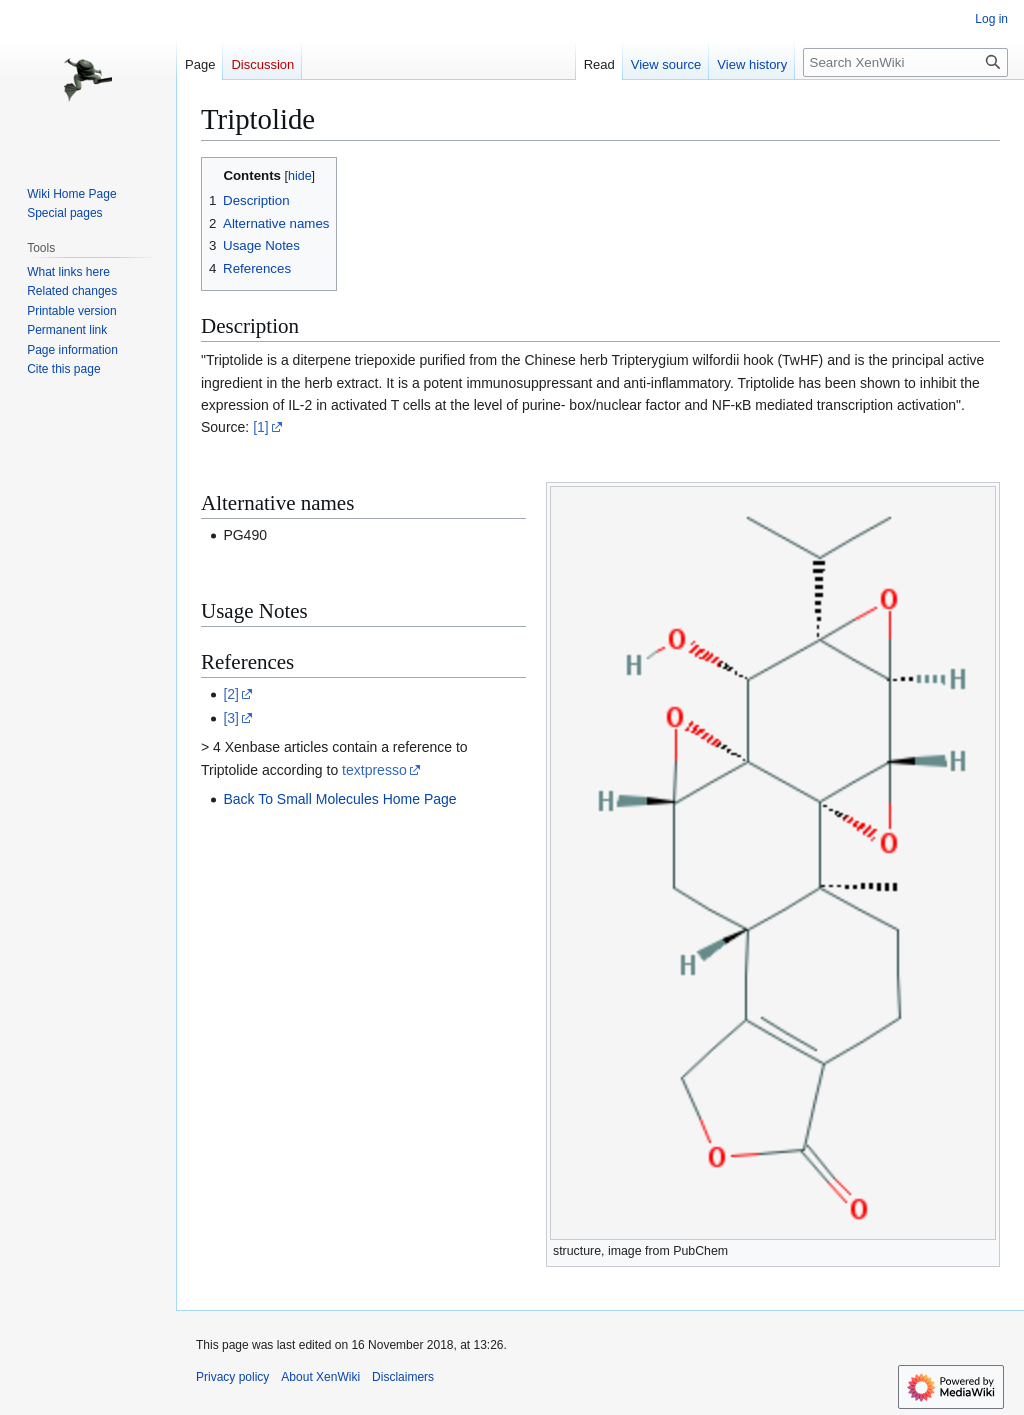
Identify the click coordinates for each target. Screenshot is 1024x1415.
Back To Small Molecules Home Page (339, 799)
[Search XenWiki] (905, 62)
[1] (261, 427)
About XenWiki (320, 1377)
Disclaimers (403, 1377)
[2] (231, 694)
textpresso (374, 770)
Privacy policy (232, 1377)
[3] (231, 718)
